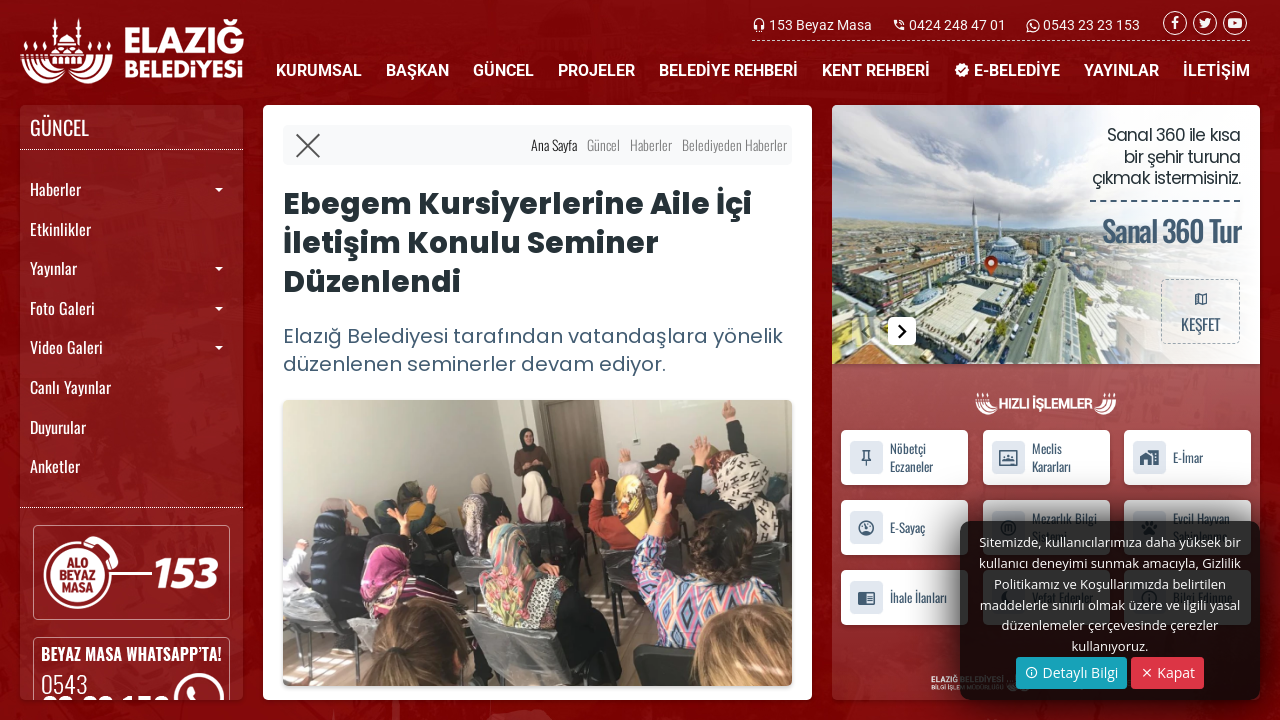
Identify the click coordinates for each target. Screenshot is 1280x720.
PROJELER (596, 70)
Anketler (55, 466)
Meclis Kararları (1031, 458)
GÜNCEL (503, 70)
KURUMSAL (319, 70)
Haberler (55, 189)
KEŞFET (1200, 311)
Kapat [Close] (1167, 672)
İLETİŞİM (1216, 70)
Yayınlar (53, 268)
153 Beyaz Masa (820, 25)
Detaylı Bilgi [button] (1071, 672)
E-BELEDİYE (1007, 70)
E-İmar (1167, 457)
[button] (902, 331)
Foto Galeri (62, 308)
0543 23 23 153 (1090, 25)
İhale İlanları (898, 597)
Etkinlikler (60, 229)
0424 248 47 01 (957, 25)
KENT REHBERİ (876, 70)
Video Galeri (66, 347)
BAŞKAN (417, 70)
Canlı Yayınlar (70, 387)
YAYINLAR (1121, 70)
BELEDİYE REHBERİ (728, 70)
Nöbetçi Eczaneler (891, 458)
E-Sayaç (887, 527)
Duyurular (58, 427)
